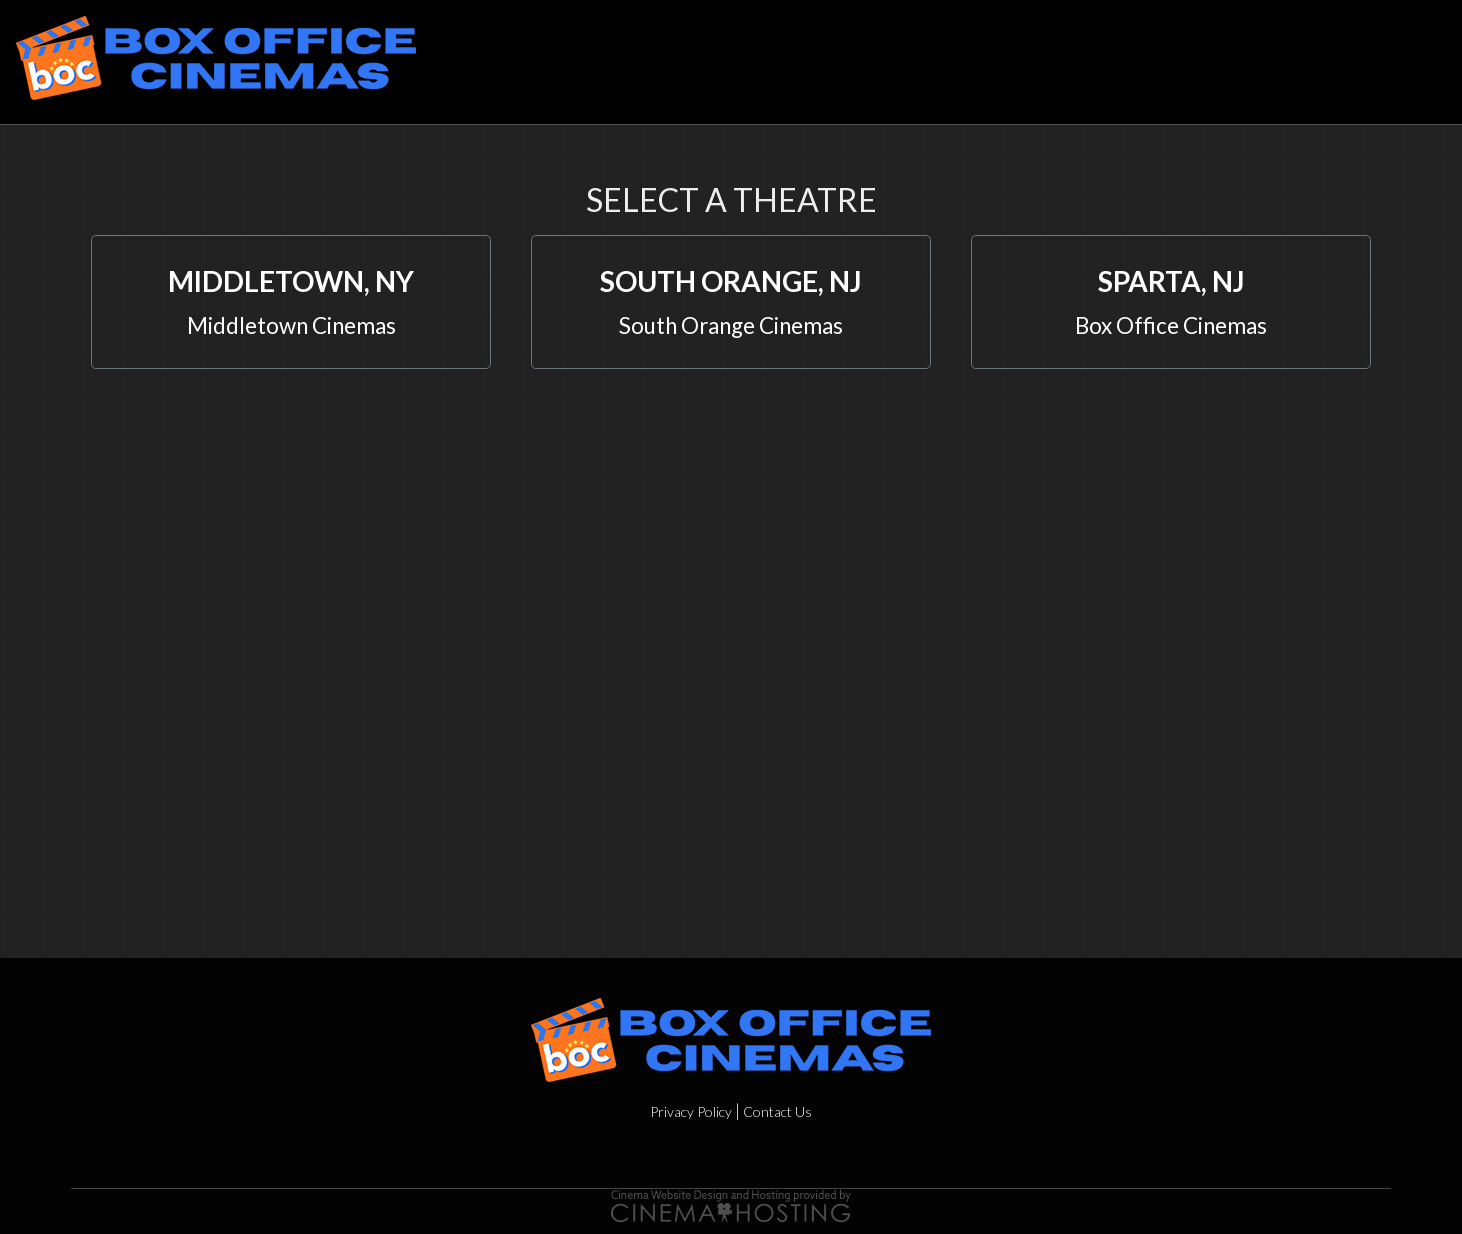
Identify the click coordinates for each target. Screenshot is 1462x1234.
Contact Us (777, 1111)
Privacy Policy (691, 1111)
